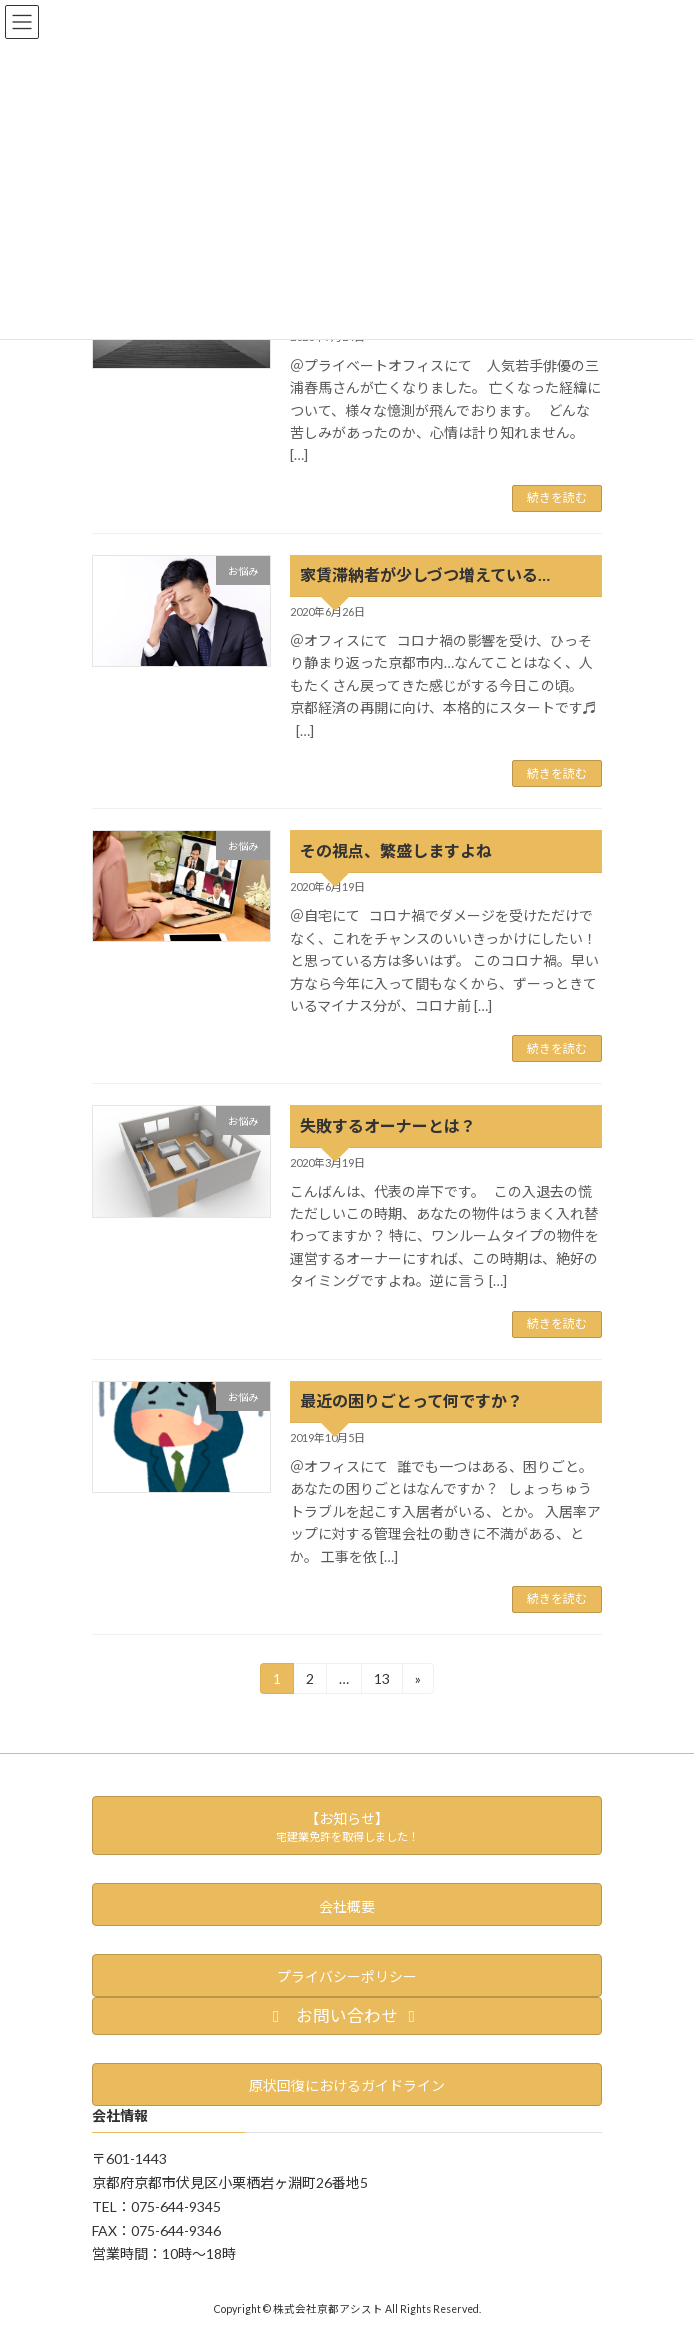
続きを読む (557, 497)
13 (381, 1681)
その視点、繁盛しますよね (396, 850)
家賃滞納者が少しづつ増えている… (425, 574)
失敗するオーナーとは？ (388, 1125)
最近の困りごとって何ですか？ (411, 1400)
